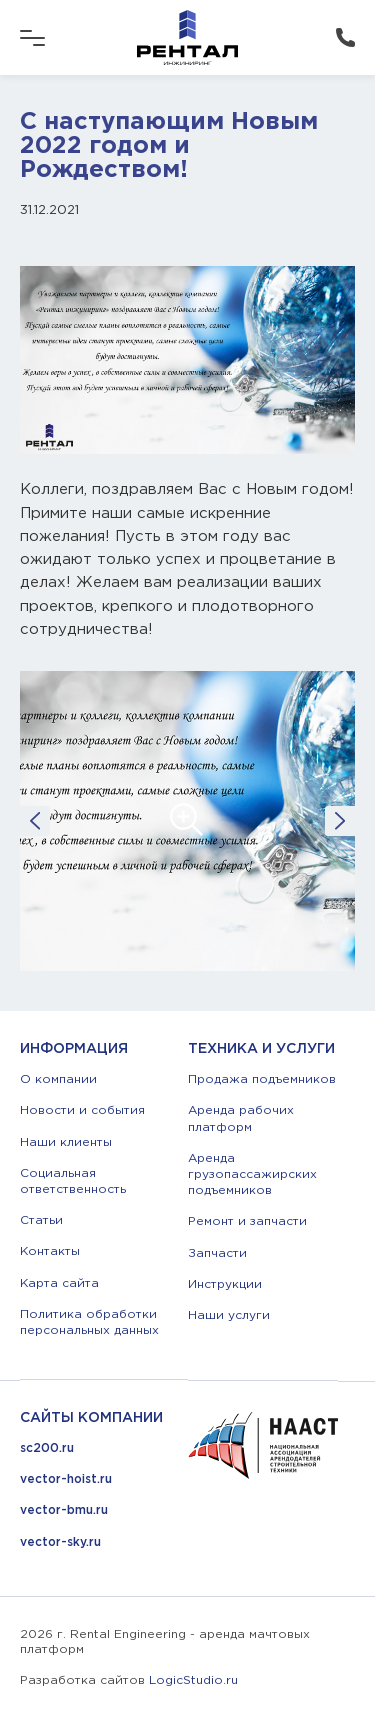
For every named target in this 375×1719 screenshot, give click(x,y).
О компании (58, 1079)
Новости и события (82, 1110)
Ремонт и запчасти (247, 1221)
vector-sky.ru (60, 1542)
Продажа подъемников (262, 1079)
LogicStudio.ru (193, 1680)
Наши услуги (229, 1315)
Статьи (41, 1220)
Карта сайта (59, 1283)
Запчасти (217, 1253)
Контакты (50, 1251)
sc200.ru (47, 1448)
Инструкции (225, 1284)
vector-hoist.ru (66, 1479)
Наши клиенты (66, 1142)
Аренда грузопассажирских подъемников (252, 1174)
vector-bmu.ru (64, 1510)
